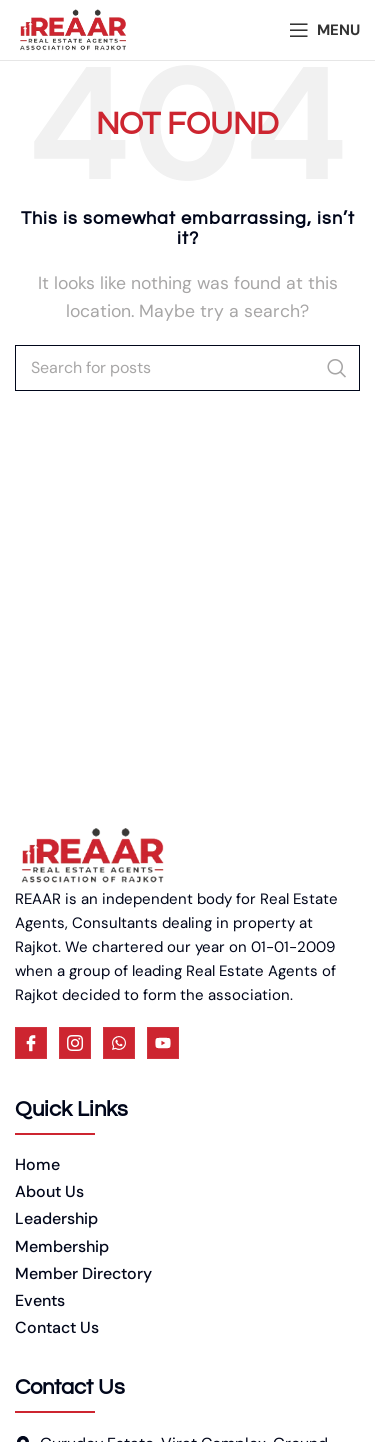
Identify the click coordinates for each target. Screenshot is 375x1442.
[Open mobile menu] (324, 30)
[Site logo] (73, 28)
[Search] (187, 368)
